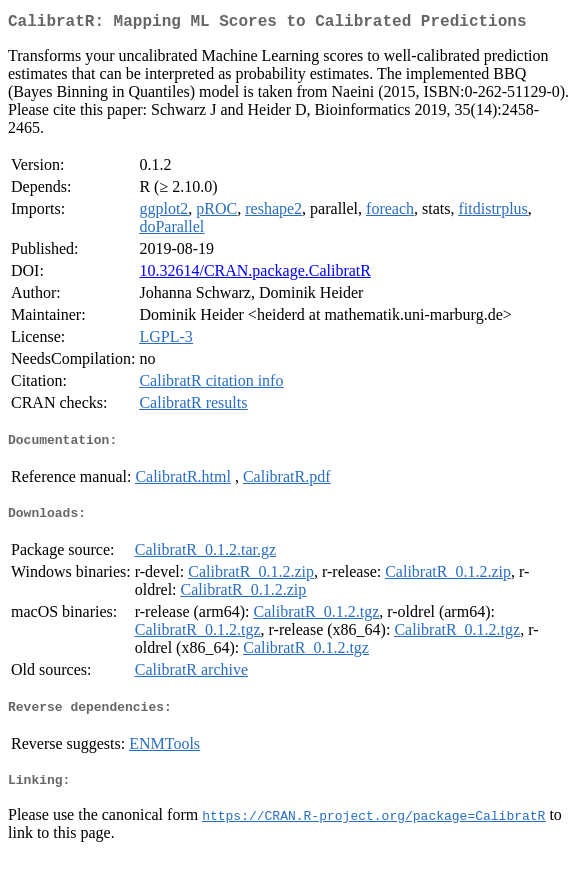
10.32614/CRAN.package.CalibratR (255, 274)
